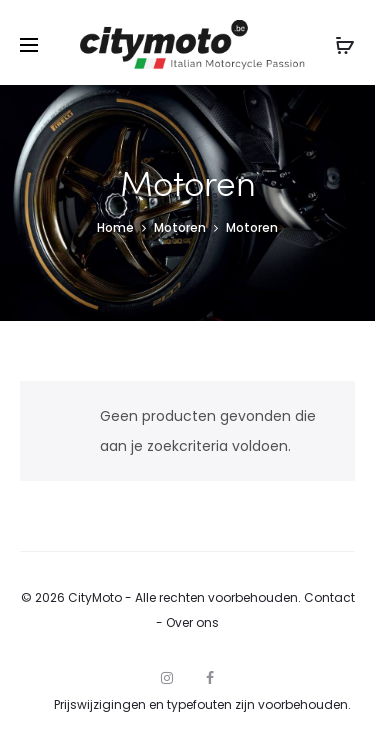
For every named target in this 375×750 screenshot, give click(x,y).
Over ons (192, 622)
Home (115, 227)
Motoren (180, 227)
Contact (329, 597)
